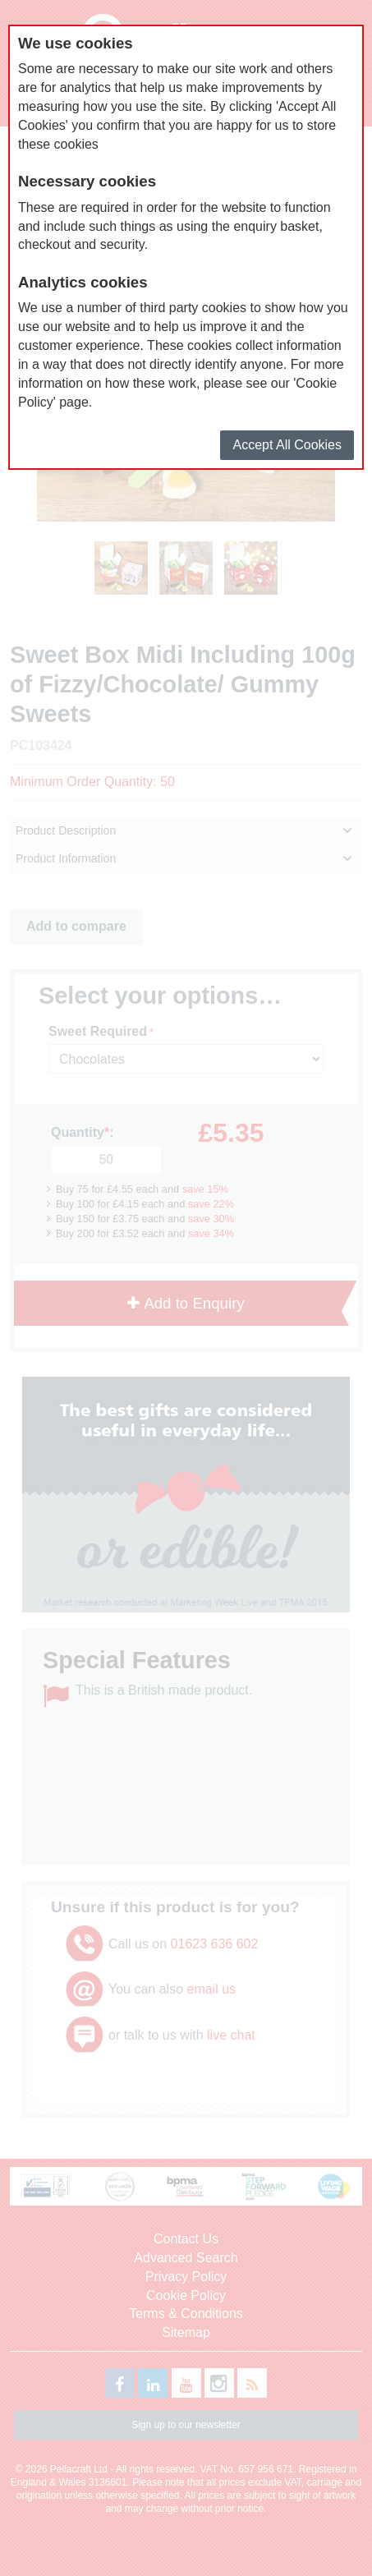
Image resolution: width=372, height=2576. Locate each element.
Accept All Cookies (287, 445)
